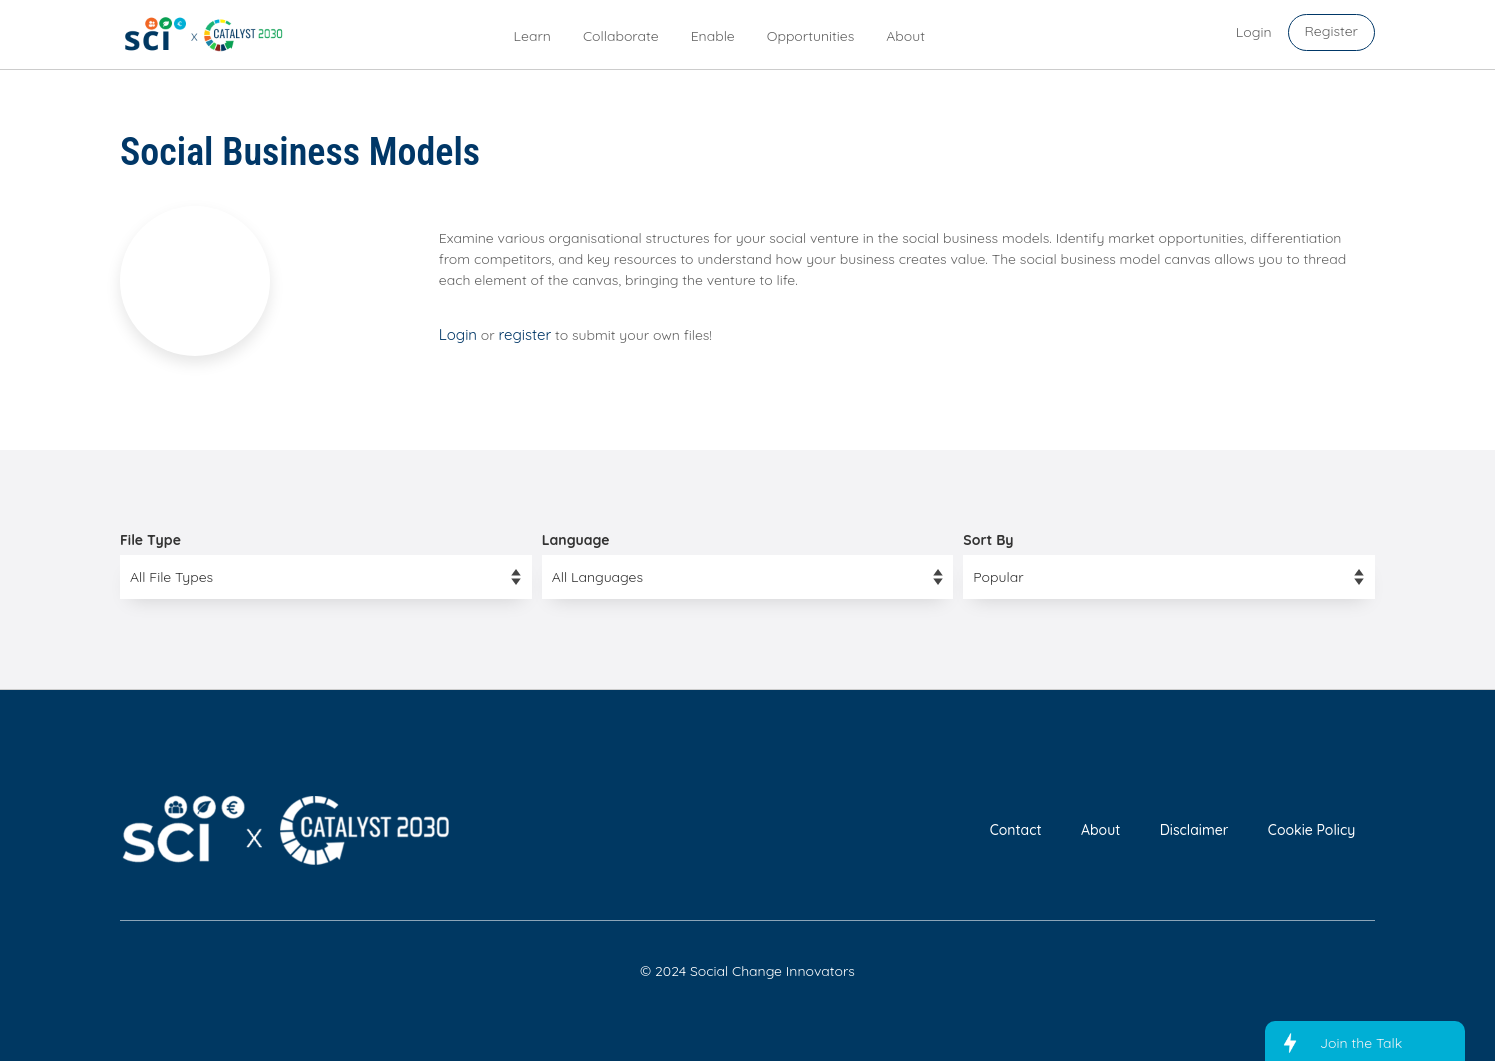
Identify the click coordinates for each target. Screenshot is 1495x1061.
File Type (150, 540)
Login (458, 334)
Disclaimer (1194, 830)
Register (1331, 31)
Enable (713, 36)
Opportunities (811, 36)
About (905, 36)
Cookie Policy (1311, 830)
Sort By (988, 540)
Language (576, 540)
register (525, 334)
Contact (1016, 830)
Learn (532, 36)
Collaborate (621, 36)
